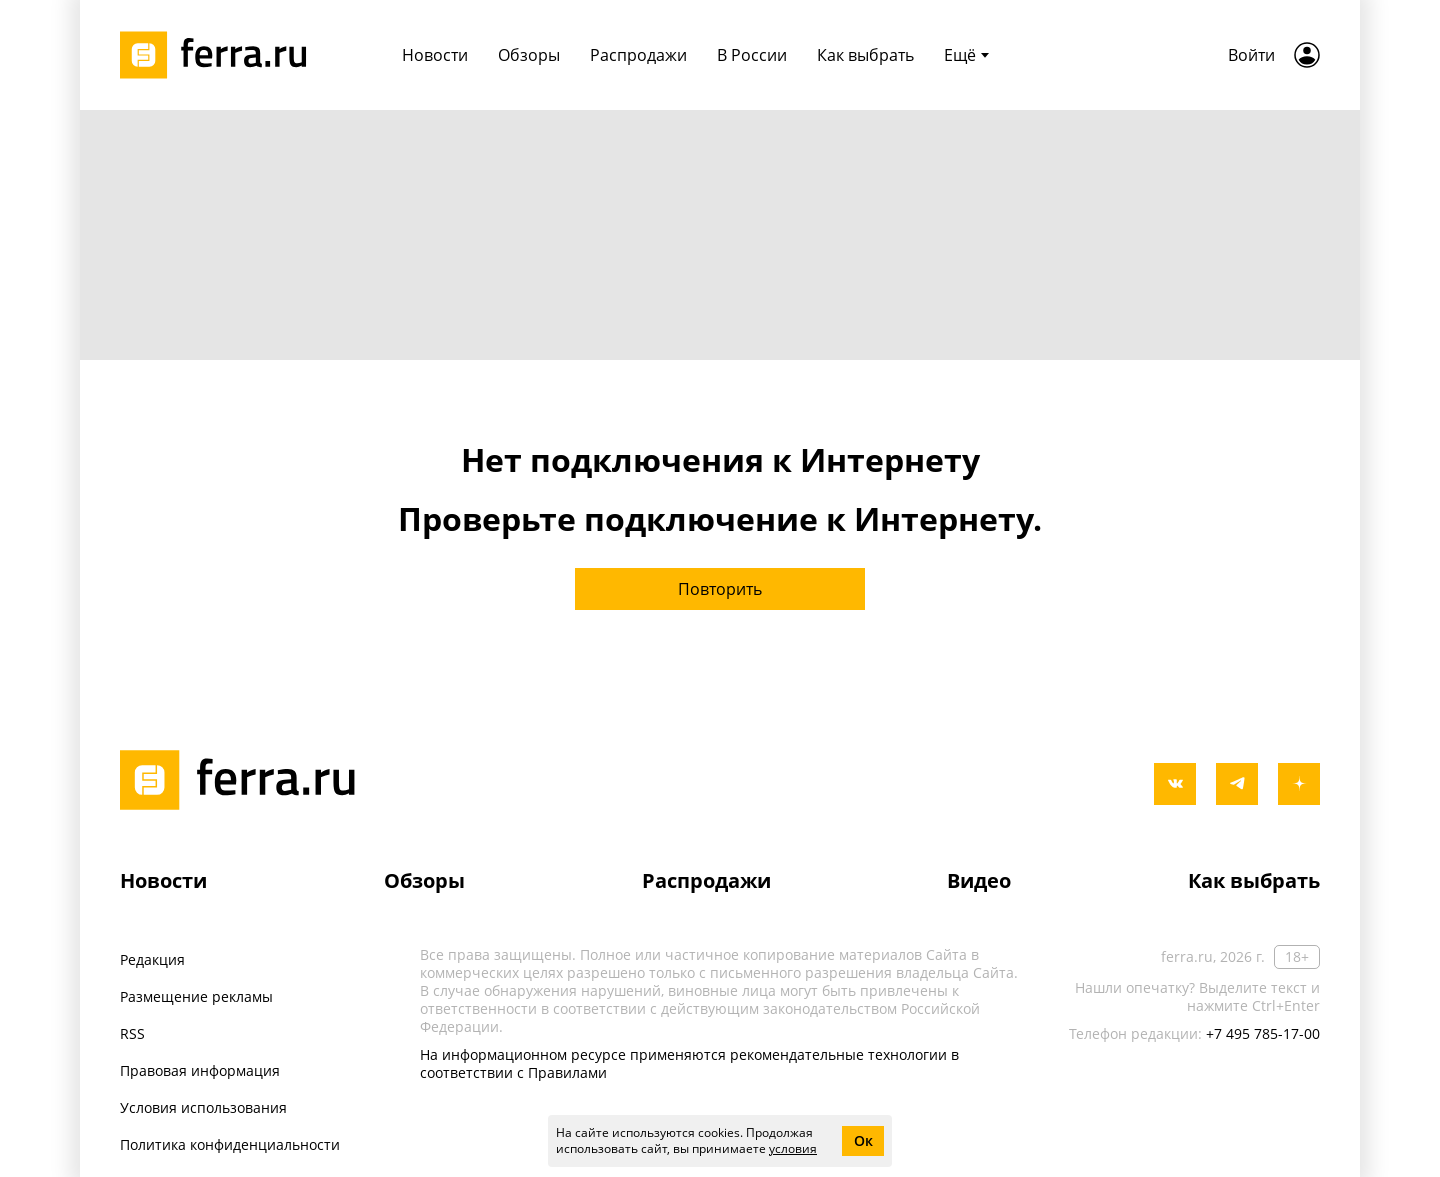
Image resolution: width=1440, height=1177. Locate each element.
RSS (132, 1033)
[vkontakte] (1175, 784)
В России (752, 55)
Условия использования (203, 1107)
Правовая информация (200, 1070)
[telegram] (1237, 784)
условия (793, 1148)
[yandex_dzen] (1299, 784)
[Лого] (220, 55)
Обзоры (529, 55)
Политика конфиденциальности (230, 1144)
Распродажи (638, 55)
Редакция (152, 959)
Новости (435, 55)
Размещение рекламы (196, 996)
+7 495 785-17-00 (1263, 1033)
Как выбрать (865, 55)
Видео (979, 880)
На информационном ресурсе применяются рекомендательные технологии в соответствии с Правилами (689, 1063)
